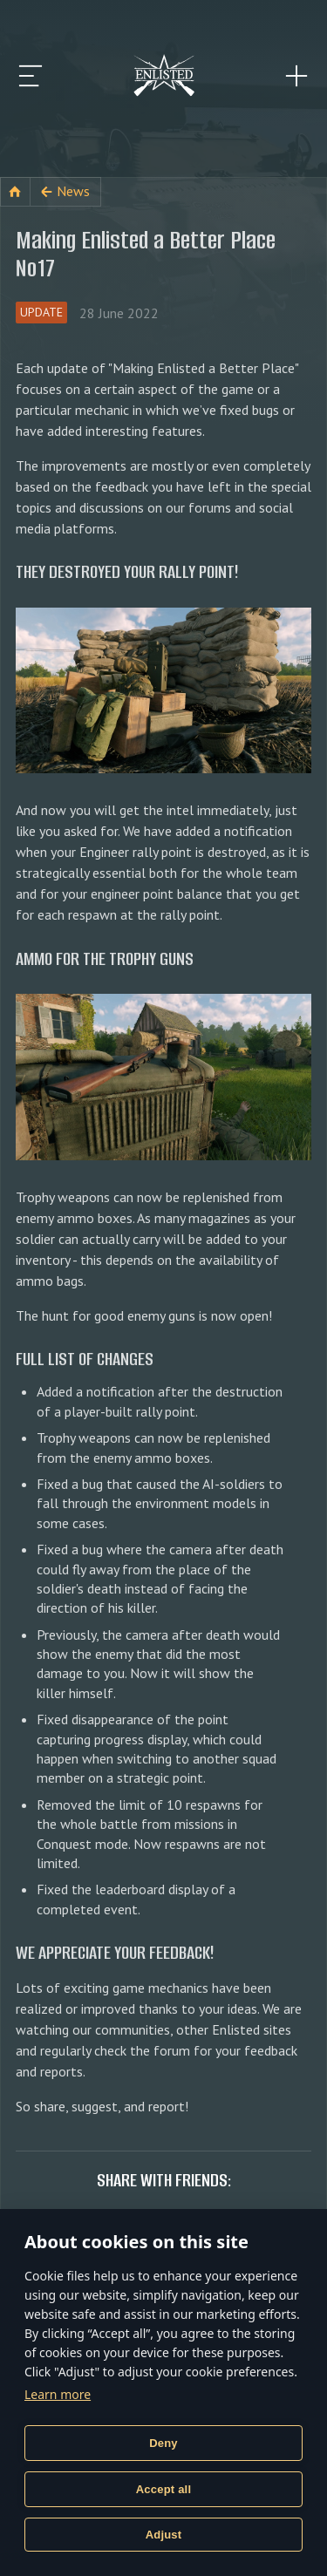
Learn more (57, 2394)
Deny (163, 2443)
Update (41, 312)
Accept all (163, 2489)
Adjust (164, 2534)
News (73, 191)
